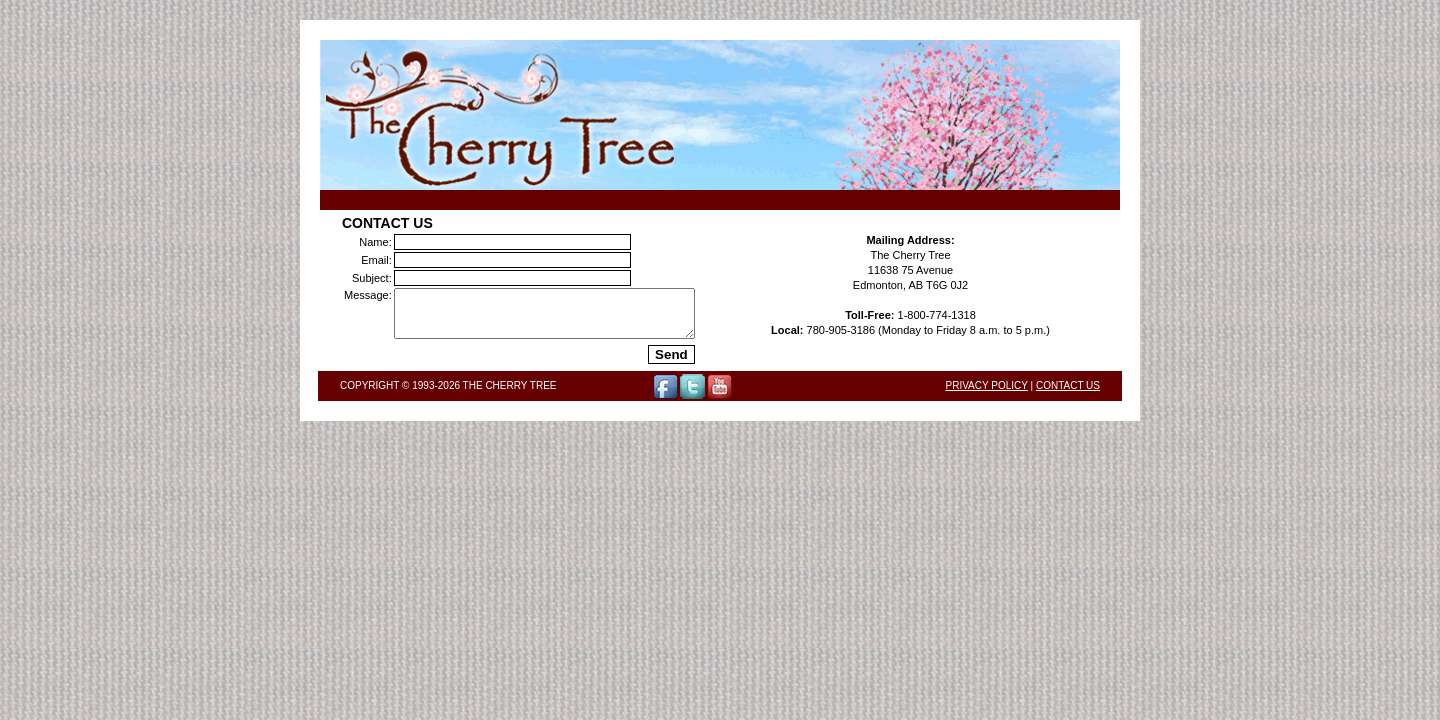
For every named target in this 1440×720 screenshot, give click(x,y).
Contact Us (1068, 394)
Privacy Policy (987, 394)
